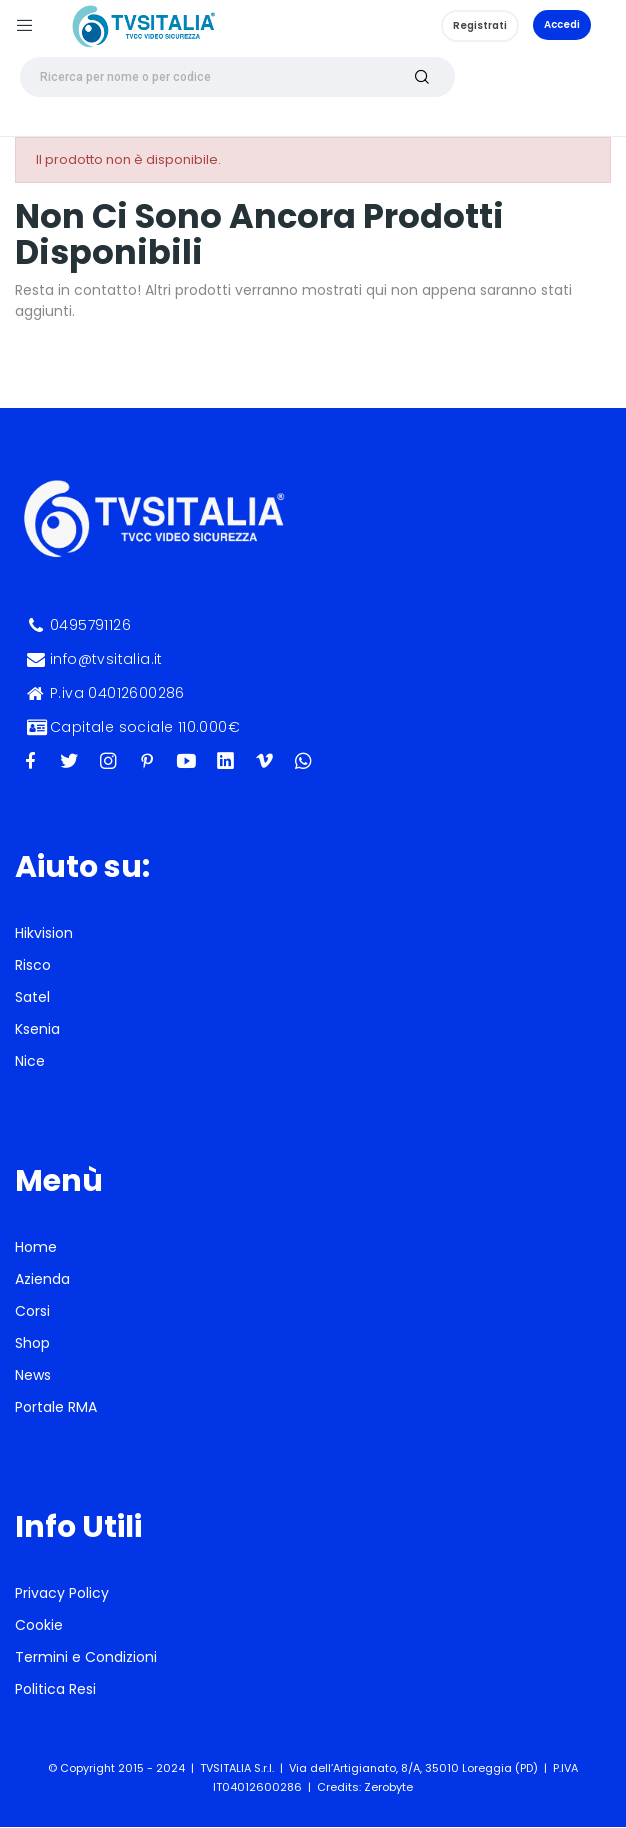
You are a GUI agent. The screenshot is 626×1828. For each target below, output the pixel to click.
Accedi (562, 24)
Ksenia (37, 1029)
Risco (33, 965)
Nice (30, 1061)
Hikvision (44, 933)
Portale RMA (56, 1407)
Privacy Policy (62, 1593)
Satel (32, 997)
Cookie (39, 1625)
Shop (32, 1343)
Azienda (42, 1279)
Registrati (480, 25)
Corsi (32, 1311)
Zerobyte (388, 1787)
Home (36, 1247)
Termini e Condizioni (86, 1657)
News (33, 1375)
